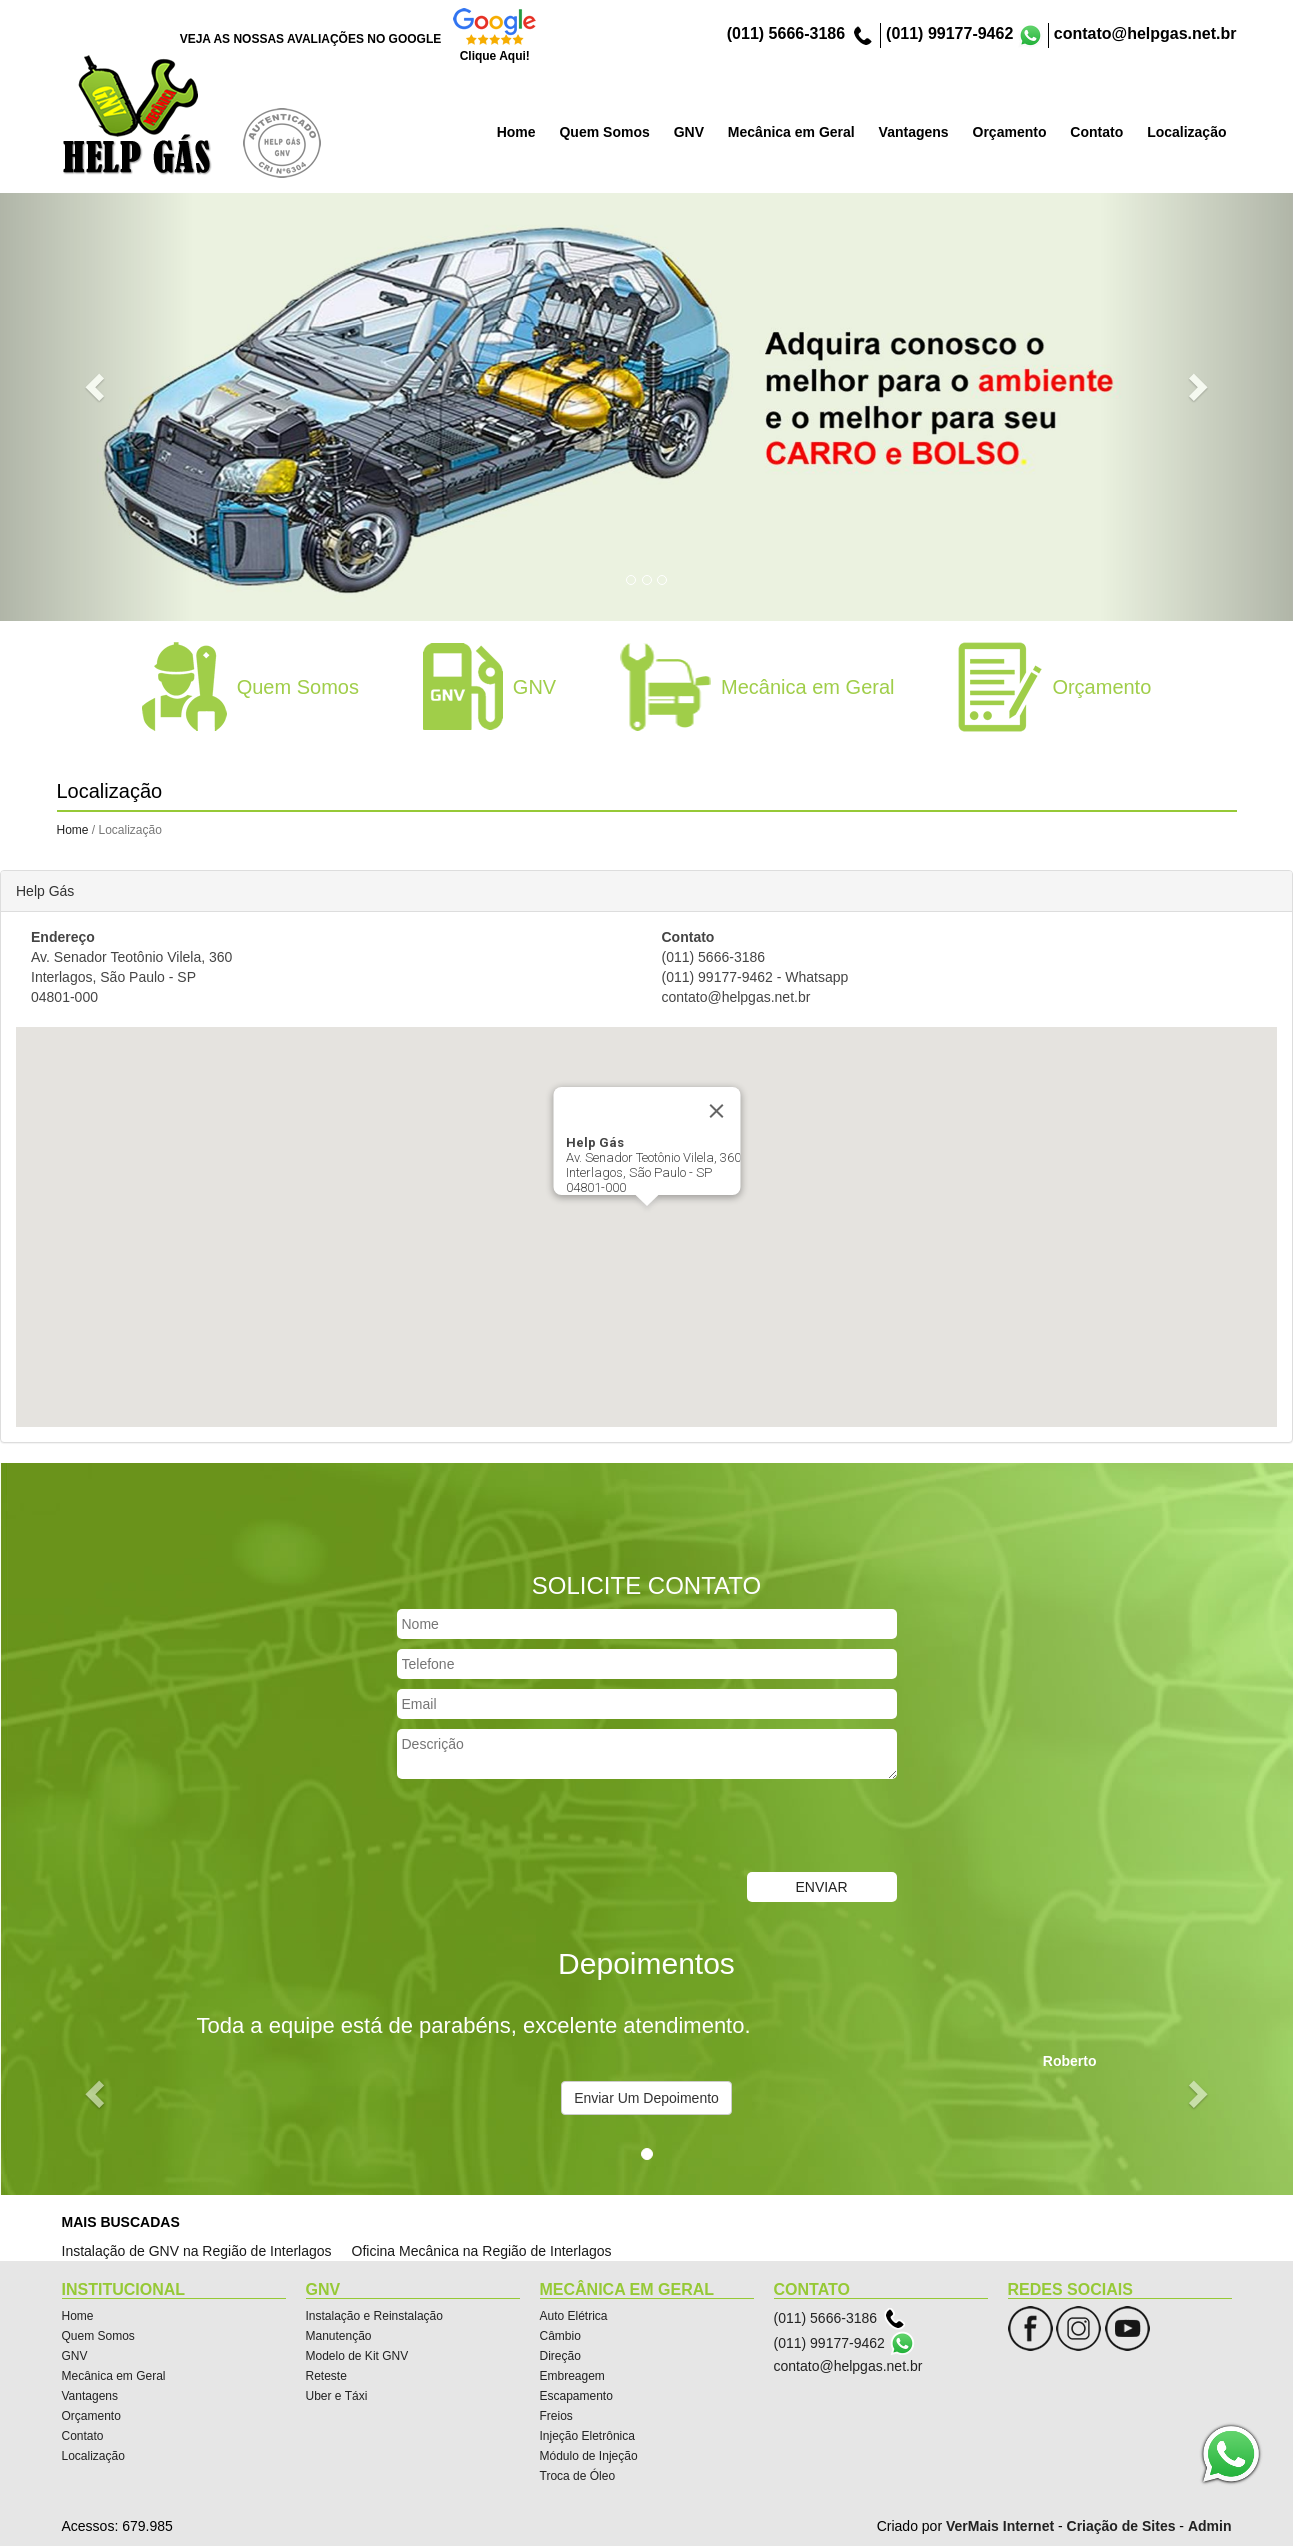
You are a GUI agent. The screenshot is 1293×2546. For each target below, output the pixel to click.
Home (73, 830)
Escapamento (576, 2396)
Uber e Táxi (337, 2396)
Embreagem (572, 2376)
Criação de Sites (1121, 2526)
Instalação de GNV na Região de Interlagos (197, 2251)
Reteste (326, 2376)
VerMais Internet (1000, 2526)
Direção (560, 2356)
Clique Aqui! (495, 56)
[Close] (716, 1111)
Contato (83, 2436)
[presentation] (549, 1828)
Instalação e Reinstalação (374, 2316)
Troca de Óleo (578, 2476)
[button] (97, 385)
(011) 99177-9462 (949, 33)
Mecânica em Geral (114, 2376)
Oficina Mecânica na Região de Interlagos (482, 2251)
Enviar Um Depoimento (646, 2098)
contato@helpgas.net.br (1145, 33)
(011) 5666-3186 (786, 33)
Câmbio (560, 2336)
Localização (93, 2456)
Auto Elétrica (574, 2316)
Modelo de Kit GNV (357, 2356)
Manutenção (339, 2336)
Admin (1210, 2526)
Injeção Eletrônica (587, 2436)
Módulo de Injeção (589, 2456)
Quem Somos (98, 2336)
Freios (556, 2416)
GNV (75, 2356)
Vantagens (90, 2396)
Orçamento (91, 2416)
